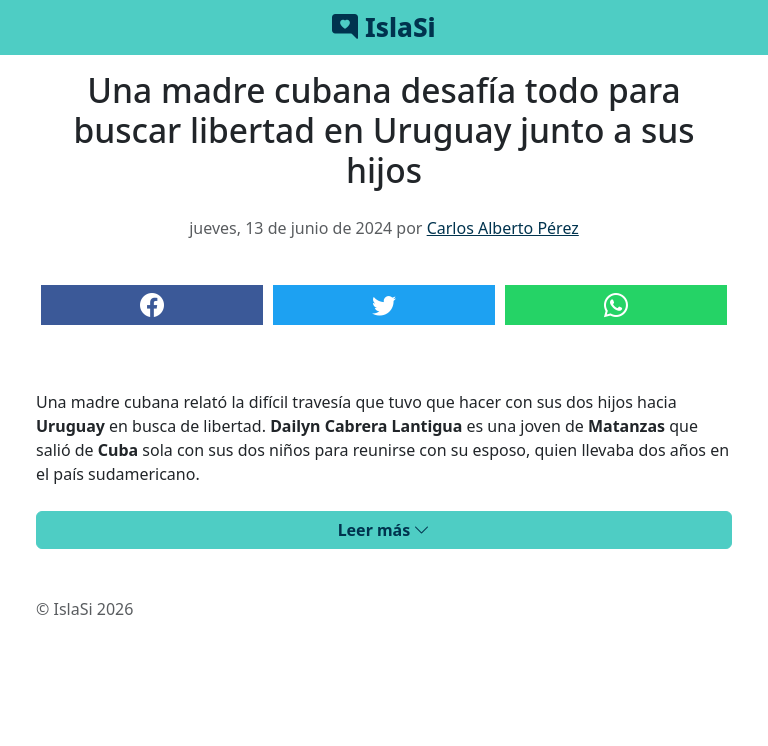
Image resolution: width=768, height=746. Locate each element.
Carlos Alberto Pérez (503, 228)
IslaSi (383, 27)
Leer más (384, 530)
